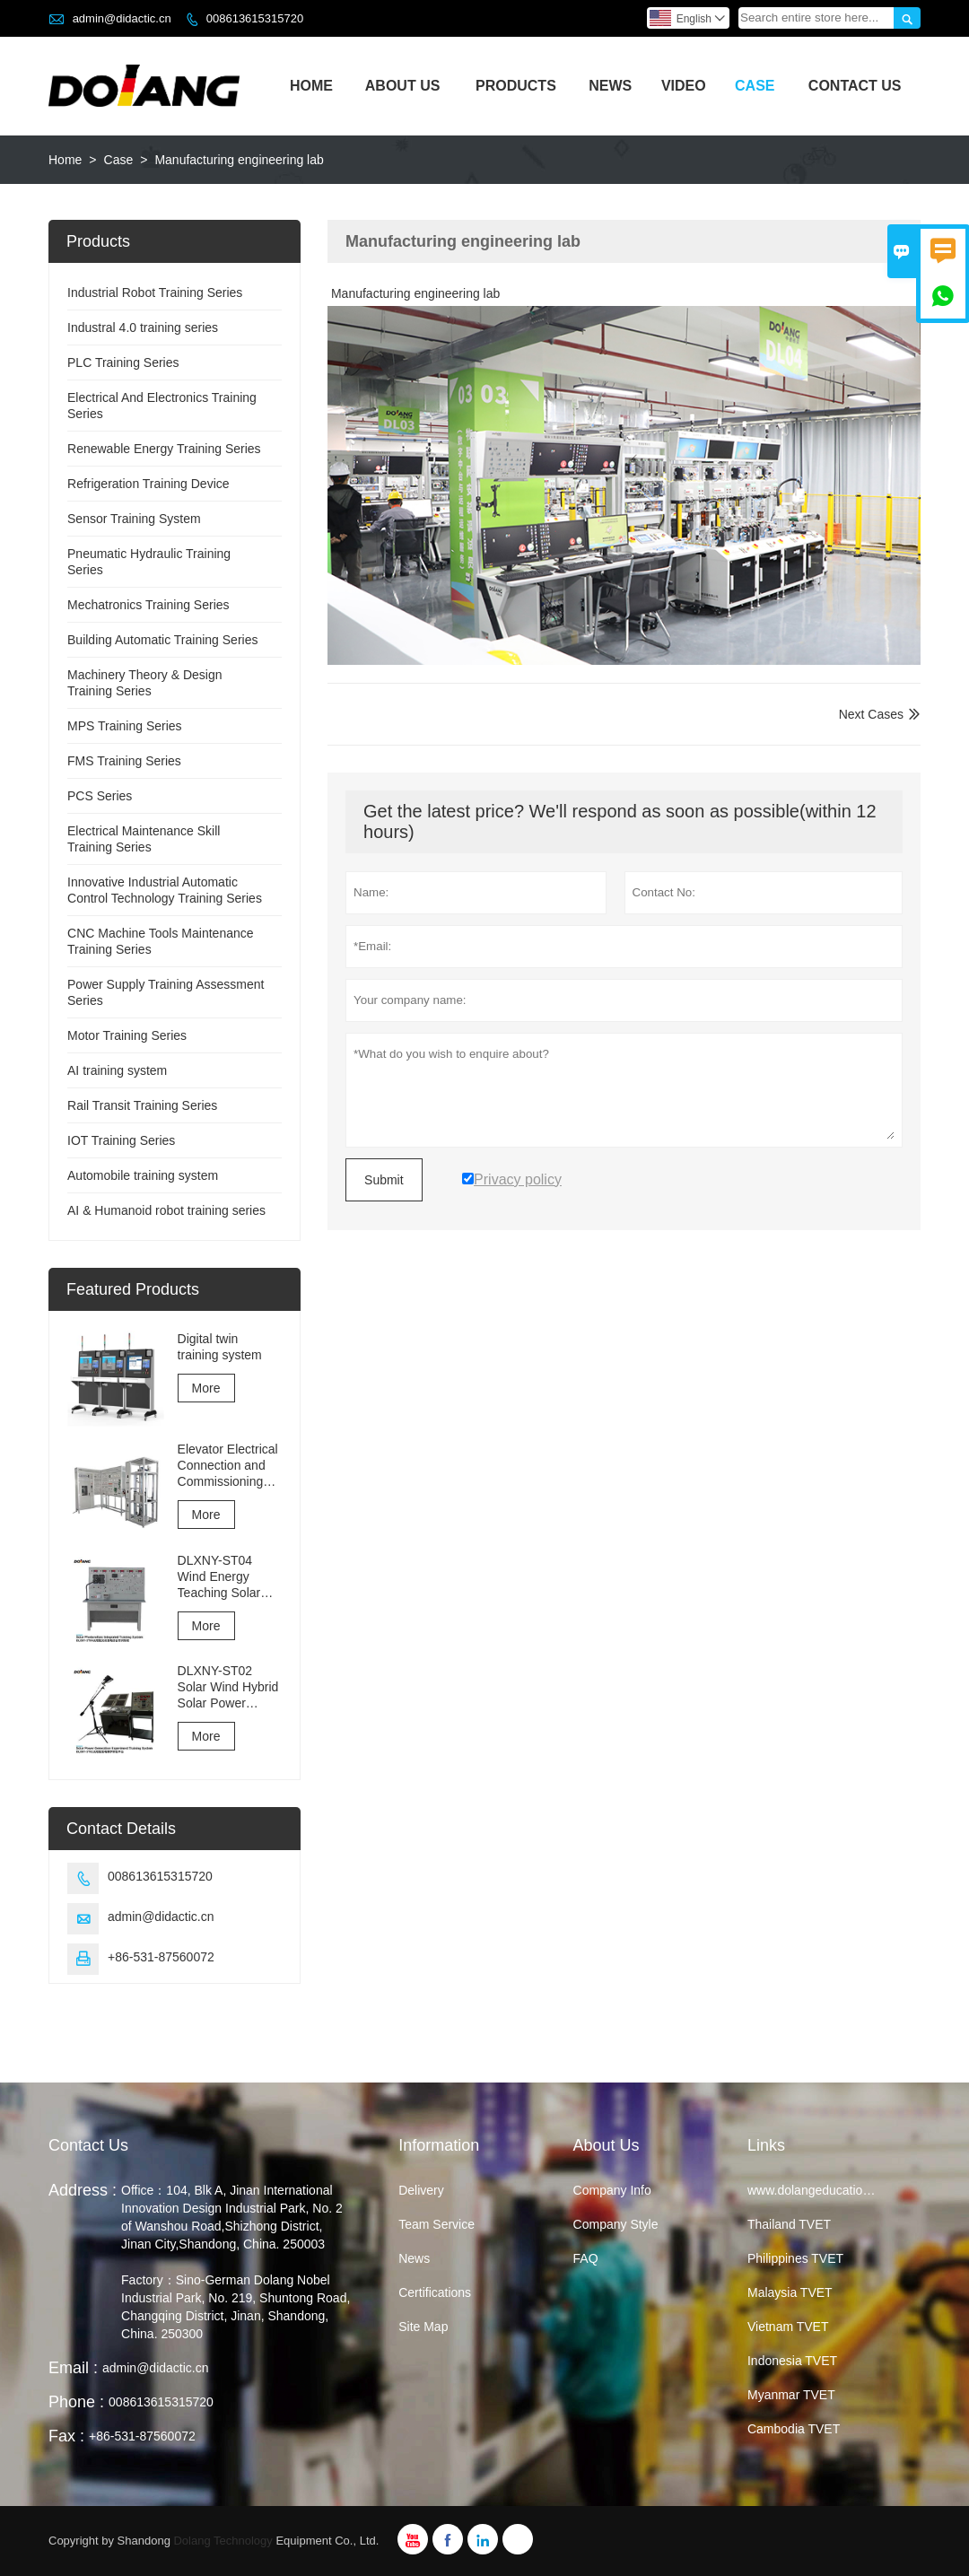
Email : (73, 2368)
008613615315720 (254, 18)
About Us (403, 85)
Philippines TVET (795, 2258)
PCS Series (99, 796)
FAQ (585, 2258)
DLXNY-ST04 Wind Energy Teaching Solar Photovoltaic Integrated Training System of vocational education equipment (230, 1577)
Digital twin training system (220, 1347)
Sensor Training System (134, 518)
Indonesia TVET (792, 2360)
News (610, 85)
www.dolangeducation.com (822, 2190)
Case (754, 85)
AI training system (117, 1070)
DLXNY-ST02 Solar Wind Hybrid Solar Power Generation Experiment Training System (228, 1687)
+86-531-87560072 (161, 1957)
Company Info (612, 2190)
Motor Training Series (127, 1035)
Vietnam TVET (788, 2326)
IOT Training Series (121, 1140)
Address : (82, 2190)
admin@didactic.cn (122, 18)
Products (516, 85)
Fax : (66, 2436)
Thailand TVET (789, 2224)
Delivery (421, 2190)
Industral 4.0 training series (142, 327)
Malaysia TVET (790, 2292)
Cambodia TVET (793, 2429)
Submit (384, 1180)
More (206, 1388)
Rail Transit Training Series (142, 1105)
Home (311, 85)
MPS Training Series (124, 726)
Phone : (76, 2402)
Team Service (436, 2224)
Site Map (423, 2326)
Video (683, 85)
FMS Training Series (124, 761)
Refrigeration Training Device (148, 483)
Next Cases (871, 714)
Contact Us (855, 85)
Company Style (616, 2224)
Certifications (434, 2292)
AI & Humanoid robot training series (166, 1210)
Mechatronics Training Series (148, 605)
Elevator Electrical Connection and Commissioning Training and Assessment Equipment (228, 1465)
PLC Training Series (123, 362)
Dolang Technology (222, 2540)
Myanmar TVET (791, 2395)
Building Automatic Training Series (162, 640)
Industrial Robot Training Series (154, 292)
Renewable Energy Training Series (164, 448)
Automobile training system (142, 1175)
